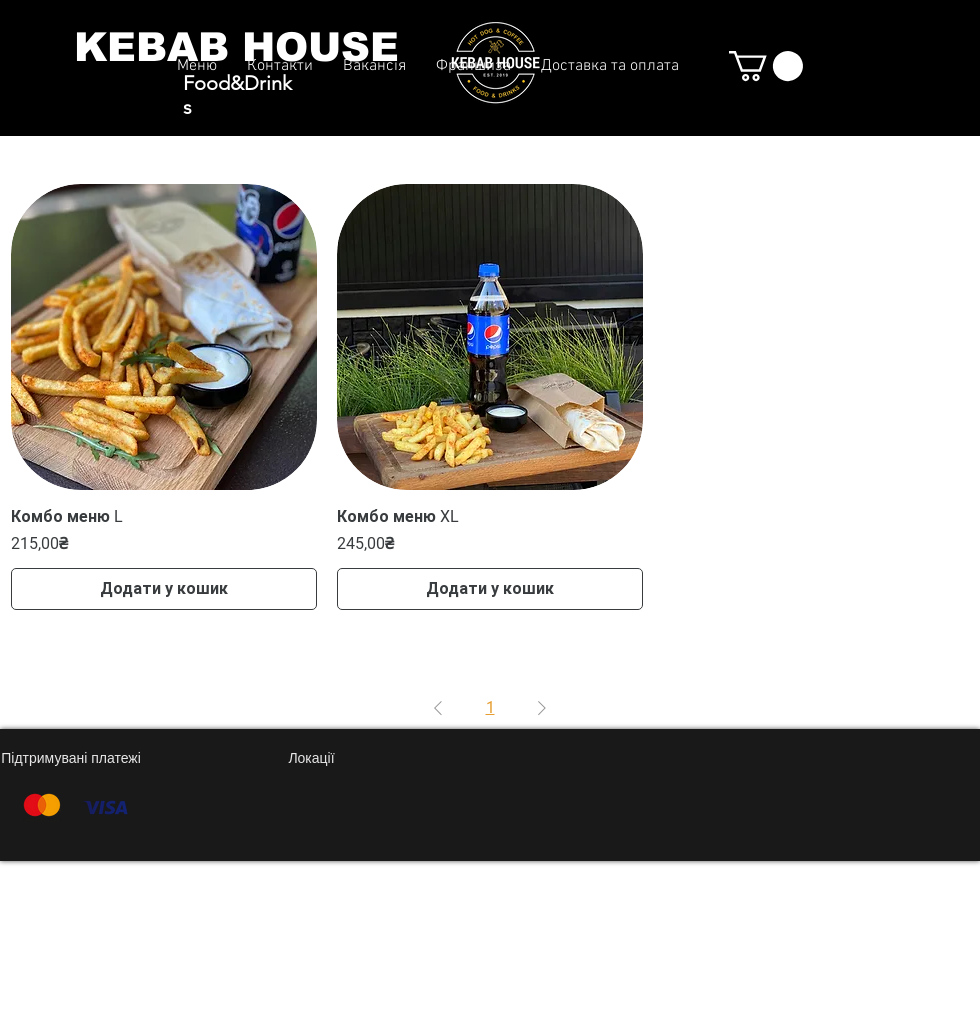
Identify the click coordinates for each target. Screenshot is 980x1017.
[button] (766, 66)
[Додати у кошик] (164, 589)
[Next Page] (542, 708)
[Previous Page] (438, 708)
